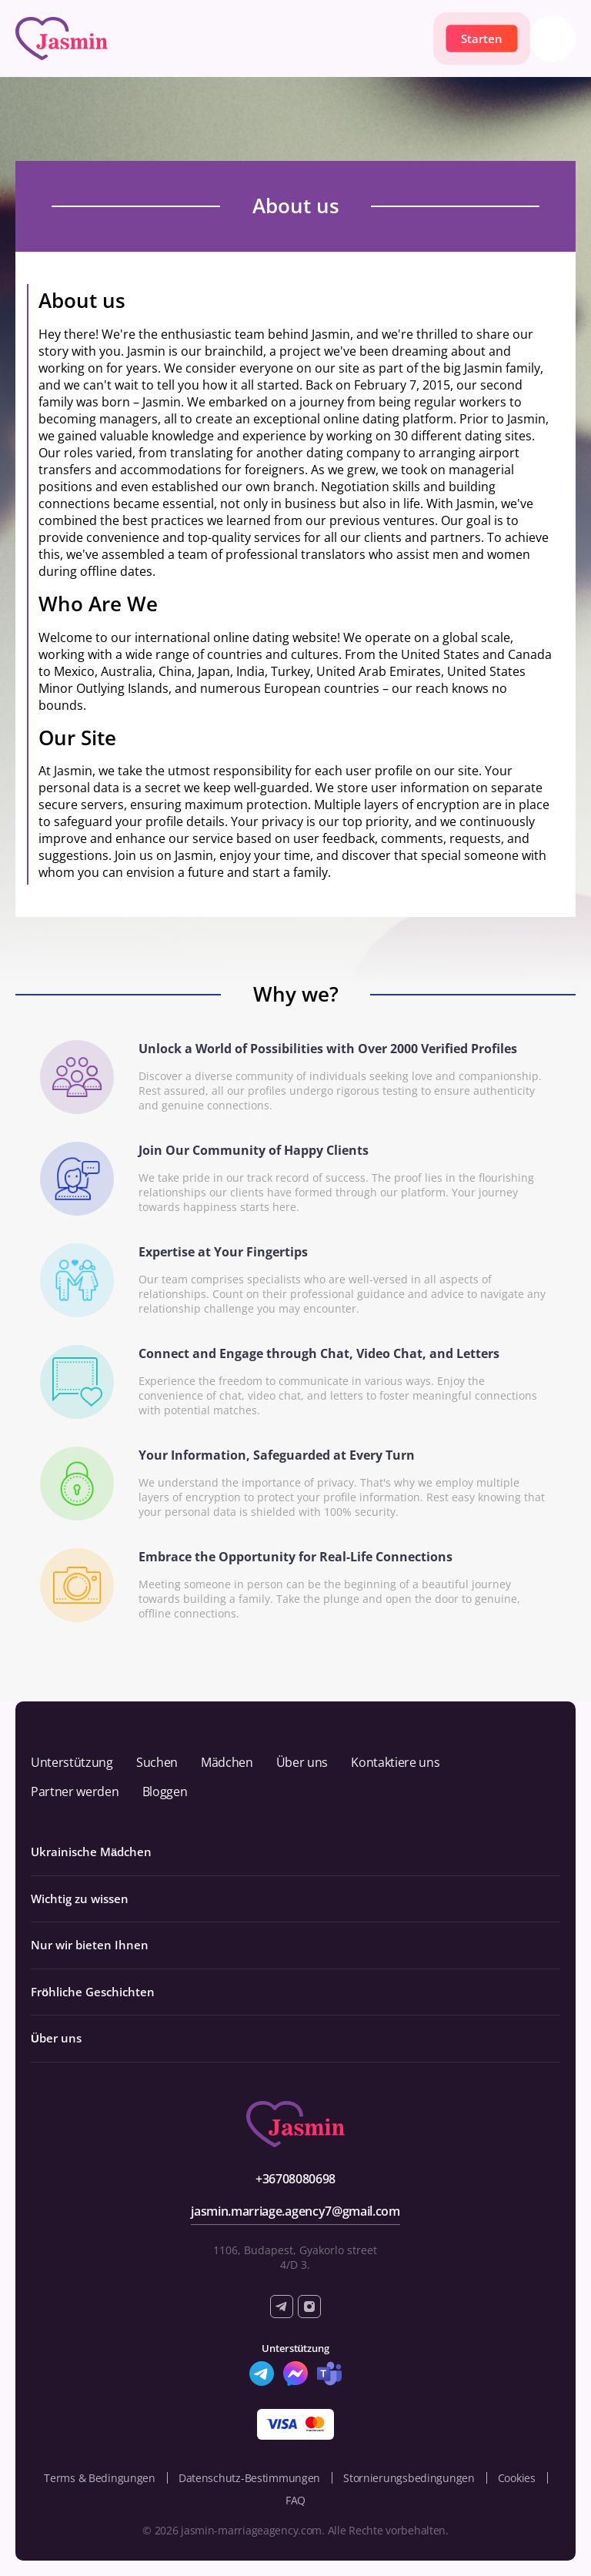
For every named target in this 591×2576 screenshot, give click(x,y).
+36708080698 (295, 2178)
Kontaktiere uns (395, 1762)
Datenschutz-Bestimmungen (249, 2478)
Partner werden (75, 1791)
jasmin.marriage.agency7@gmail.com (295, 2211)
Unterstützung (72, 1762)
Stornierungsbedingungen (409, 2478)
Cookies (517, 2478)
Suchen (157, 1762)
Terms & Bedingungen (99, 2478)
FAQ (295, 2500)
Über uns (302, 1762)
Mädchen (227, 1762)
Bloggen (165, 1791)
